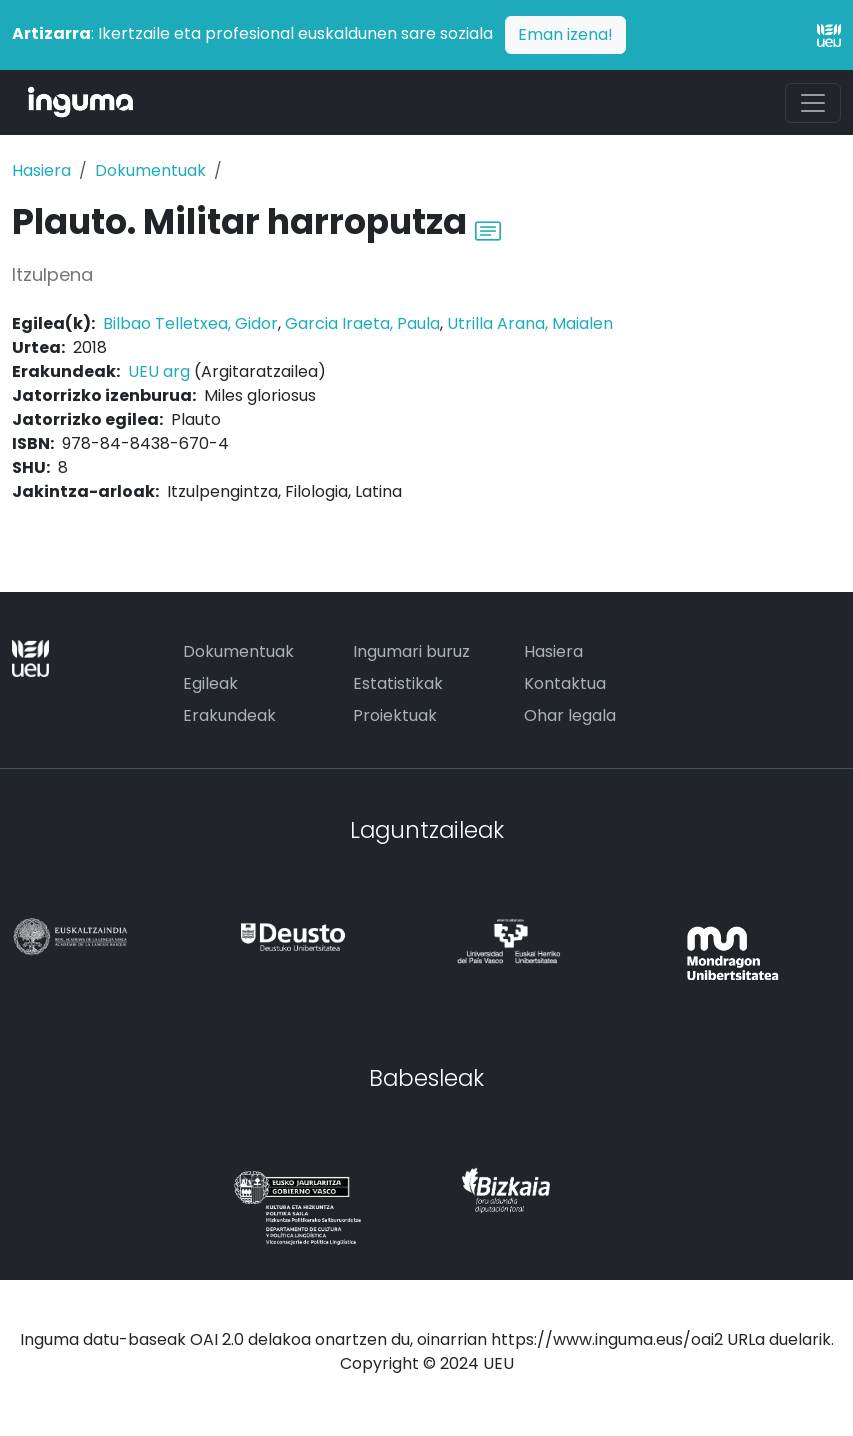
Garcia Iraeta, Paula (362, 323)
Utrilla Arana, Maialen (530, 323)
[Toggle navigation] (813, 103)
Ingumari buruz (411, 651)
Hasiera (41, 170)
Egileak (210, 683)
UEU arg (159, 371)
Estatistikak (398, 683)
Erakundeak (229, 715)
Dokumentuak (150, 170)
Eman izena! (565, 34)
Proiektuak (395, 715)
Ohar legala (570, 715)
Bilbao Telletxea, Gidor (190, 323)
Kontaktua (565, 683)
